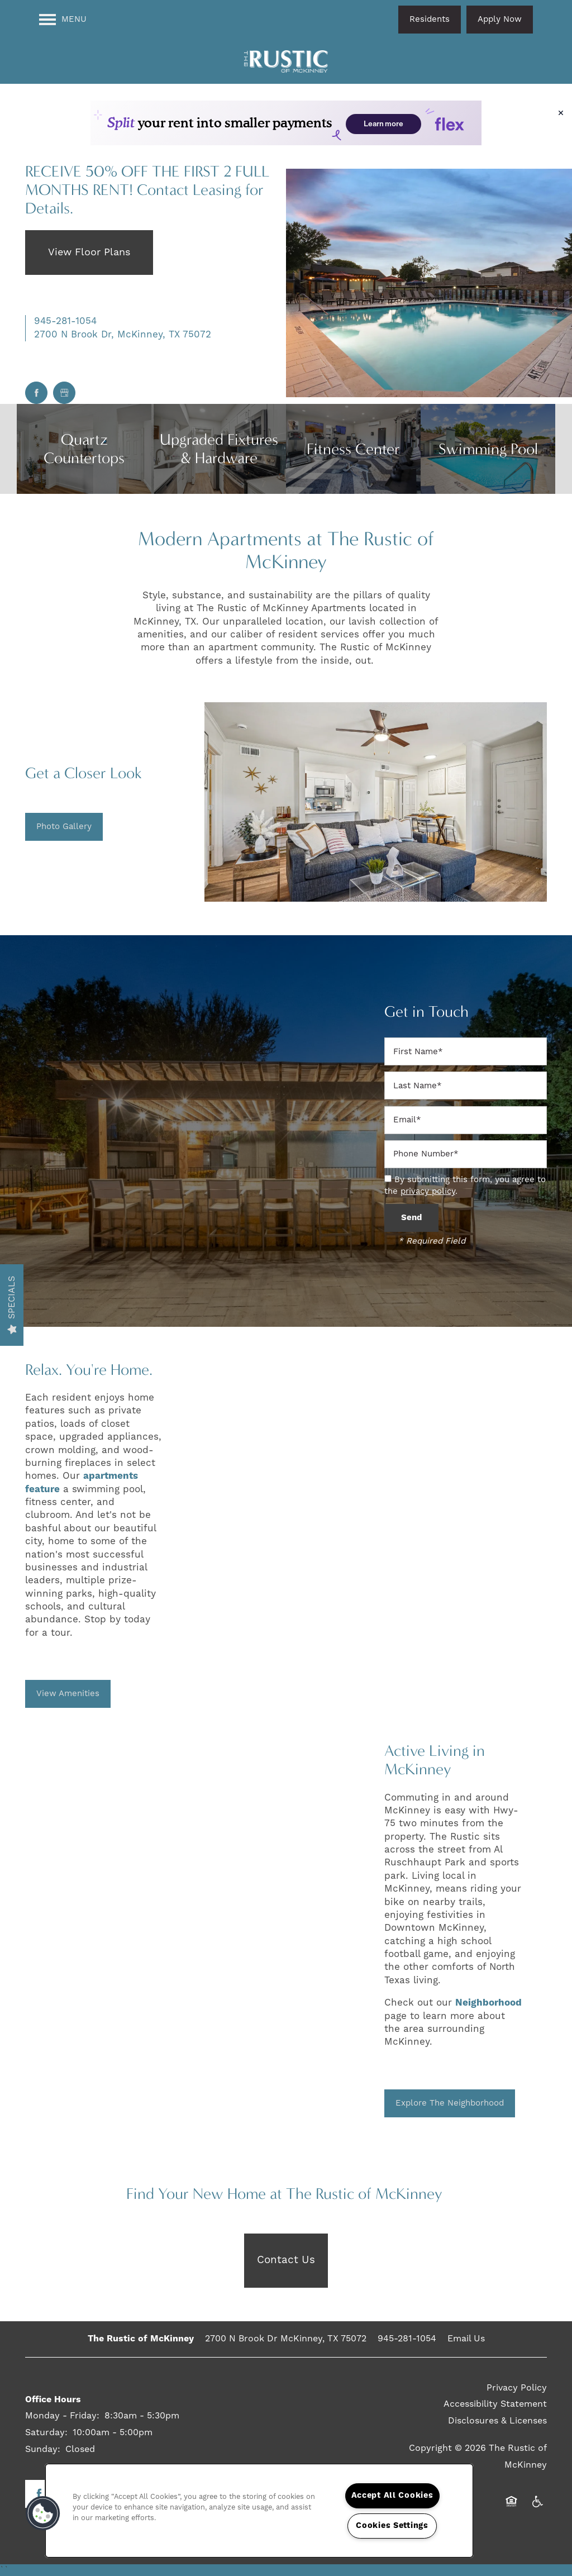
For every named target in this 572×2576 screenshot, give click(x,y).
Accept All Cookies (392, 2496)
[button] (429, 20)
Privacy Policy (517, 2387)
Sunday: (42, 2449)
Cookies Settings (392, 2526)
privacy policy (428, 1191)
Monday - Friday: (62, 2415)
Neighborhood (488, 2003)
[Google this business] (64, 393)
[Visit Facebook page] (36, 393)
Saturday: (46, 2432)
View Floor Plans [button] (89, 252)
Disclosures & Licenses (497, 2420)
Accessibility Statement (495, 2404)
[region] (259, 2510)
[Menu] (63, 19)
